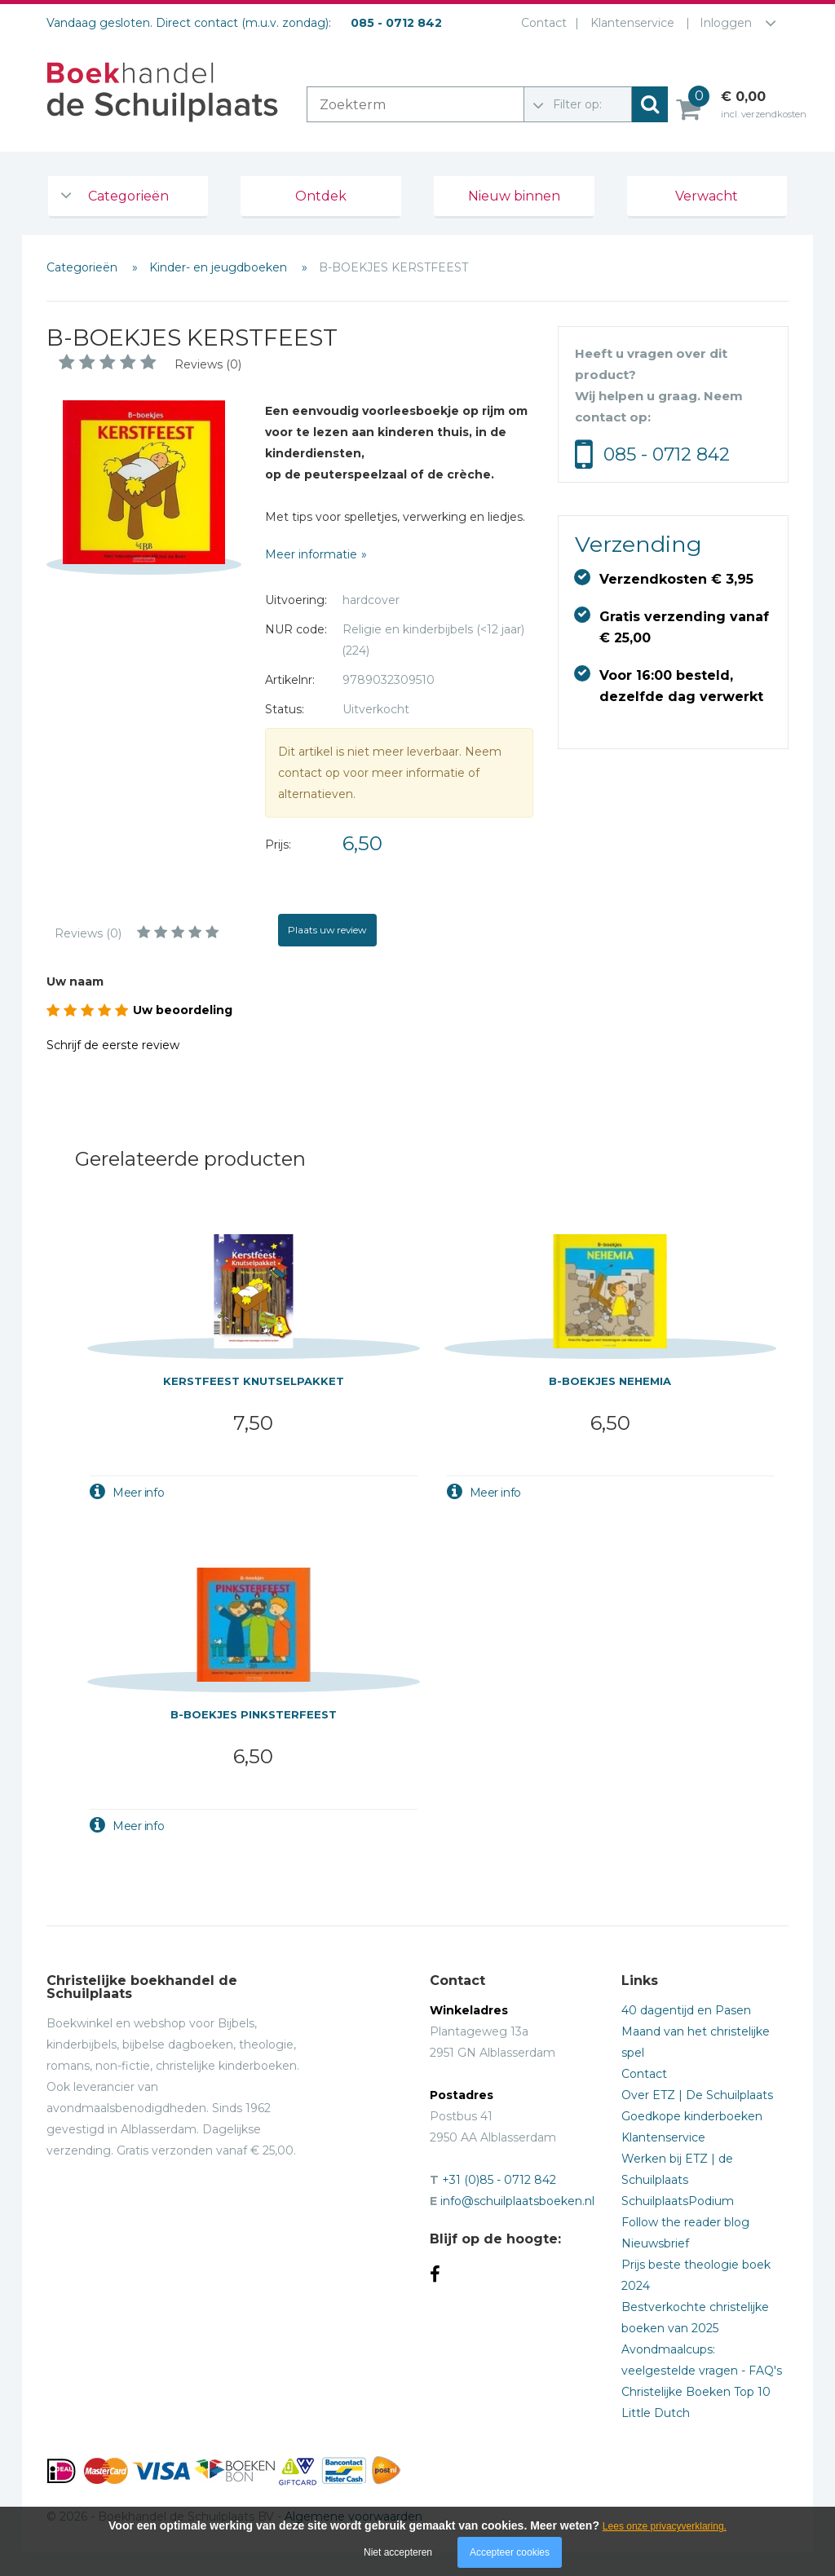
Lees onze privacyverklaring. (665, 2526)
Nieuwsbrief (655, 2243)
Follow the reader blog (685, 2222)
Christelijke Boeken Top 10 (696, 2391)
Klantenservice (632, 22)
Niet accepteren (398, 2552)
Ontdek (321, 196)
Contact (544, 22)
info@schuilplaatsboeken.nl (517, 2201)
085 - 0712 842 (666, 454)
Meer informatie (311, 554)
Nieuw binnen (514, 196)
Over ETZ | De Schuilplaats (697, 2095)
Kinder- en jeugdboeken (219, 267)
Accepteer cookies (510, 2552)
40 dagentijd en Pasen (686, 2010)
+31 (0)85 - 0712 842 (499, 2179)
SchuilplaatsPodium (677, 2201)
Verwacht (706, 196)
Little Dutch (655, 2413)
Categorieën (128, 196)
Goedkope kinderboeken (691, 2116)
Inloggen (726, 22)
